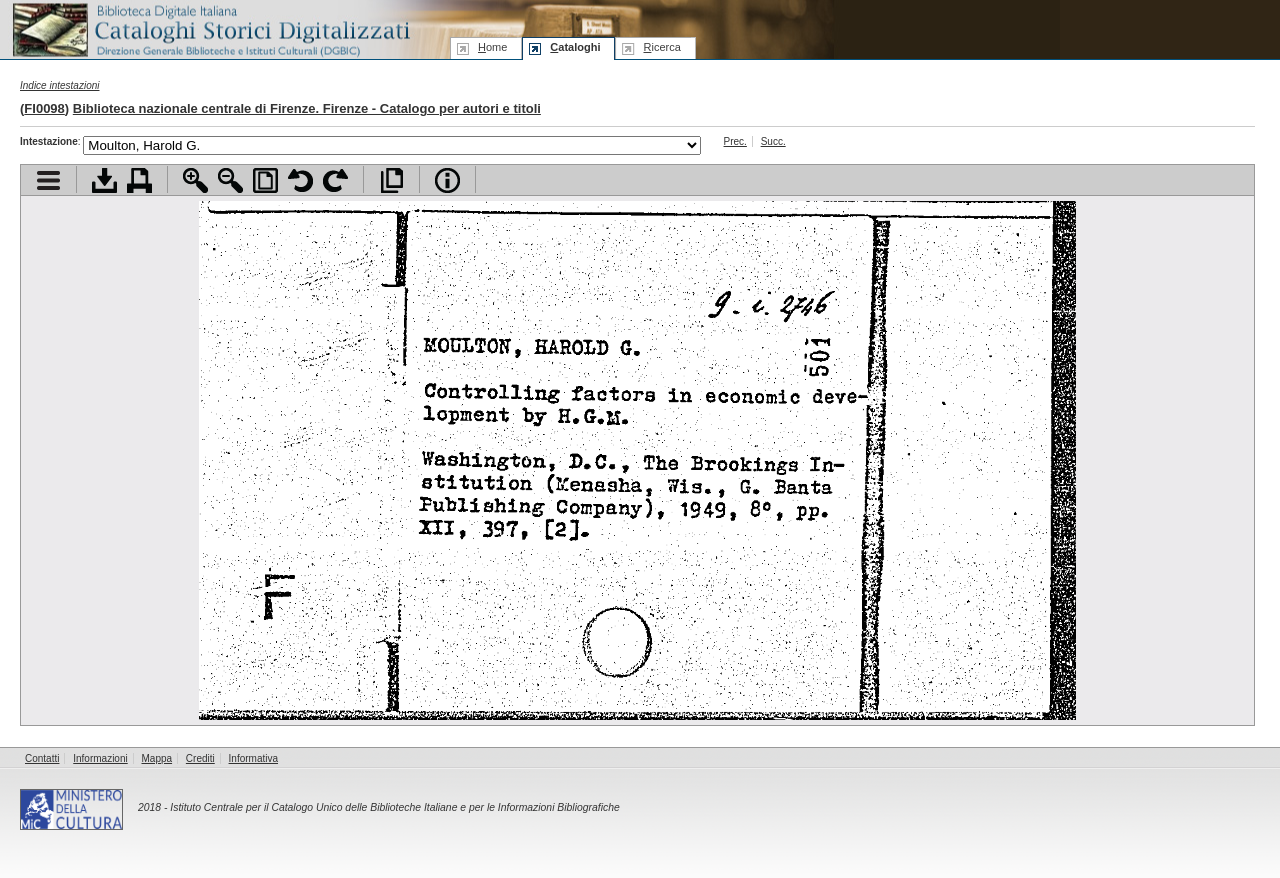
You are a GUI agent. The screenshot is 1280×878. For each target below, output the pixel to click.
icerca (661, 47)
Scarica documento (104, 180)
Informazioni (100, 758)
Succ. (773, 141)
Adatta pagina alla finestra (265, 180)
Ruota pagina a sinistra (300, 180)
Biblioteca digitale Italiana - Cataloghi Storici (210, 28)
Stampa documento (139, 180)
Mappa (157, 758)
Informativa (253, 758)
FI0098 (44, 108)
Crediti (200, 758)
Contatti (42, 758)
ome (492, 47)
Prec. (735, 141)
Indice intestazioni (60, 85)
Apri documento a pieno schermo (391, 180)
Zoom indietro (230, 180)
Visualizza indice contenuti (48, 180)
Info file (447, 180)
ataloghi (575, 47)
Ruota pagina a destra (335, 180)
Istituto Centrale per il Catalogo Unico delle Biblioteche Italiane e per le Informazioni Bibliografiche (394, 807)
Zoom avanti (195, 180)
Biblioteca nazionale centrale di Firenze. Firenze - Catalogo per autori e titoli (307, 108)
